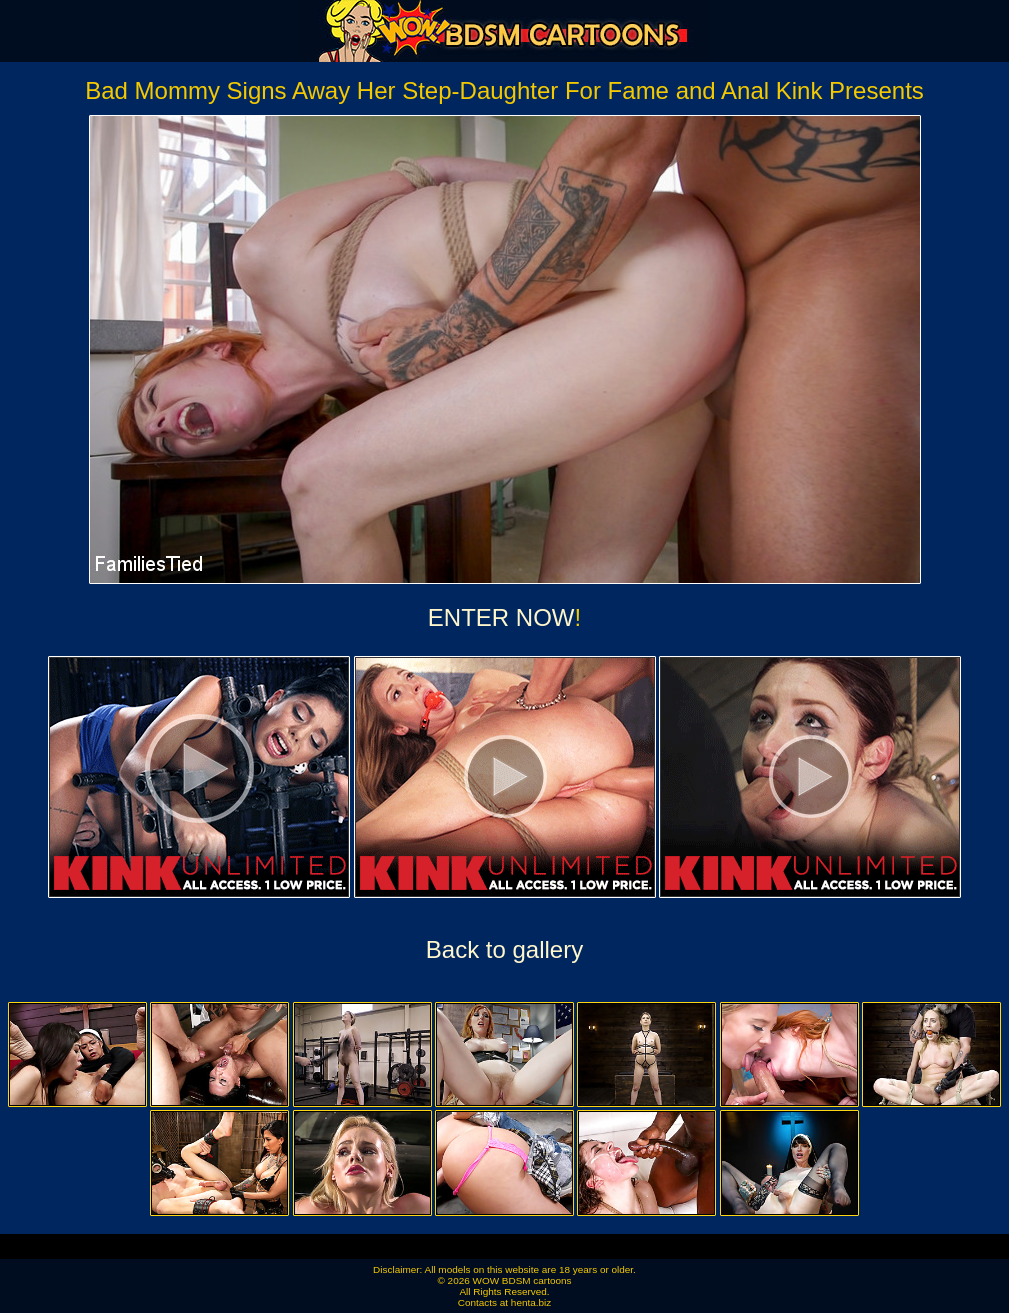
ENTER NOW (501, 617)
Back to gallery (504, 949)
